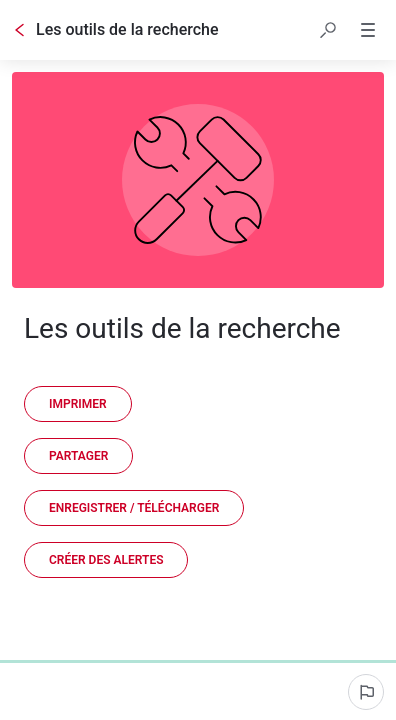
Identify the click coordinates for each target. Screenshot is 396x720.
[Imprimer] (78, 404)
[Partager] (78, 456)
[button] (328, 30)
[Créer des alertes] (106, 560)
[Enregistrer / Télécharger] (134, 508)
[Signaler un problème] (366, 692)
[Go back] (20, 30)
